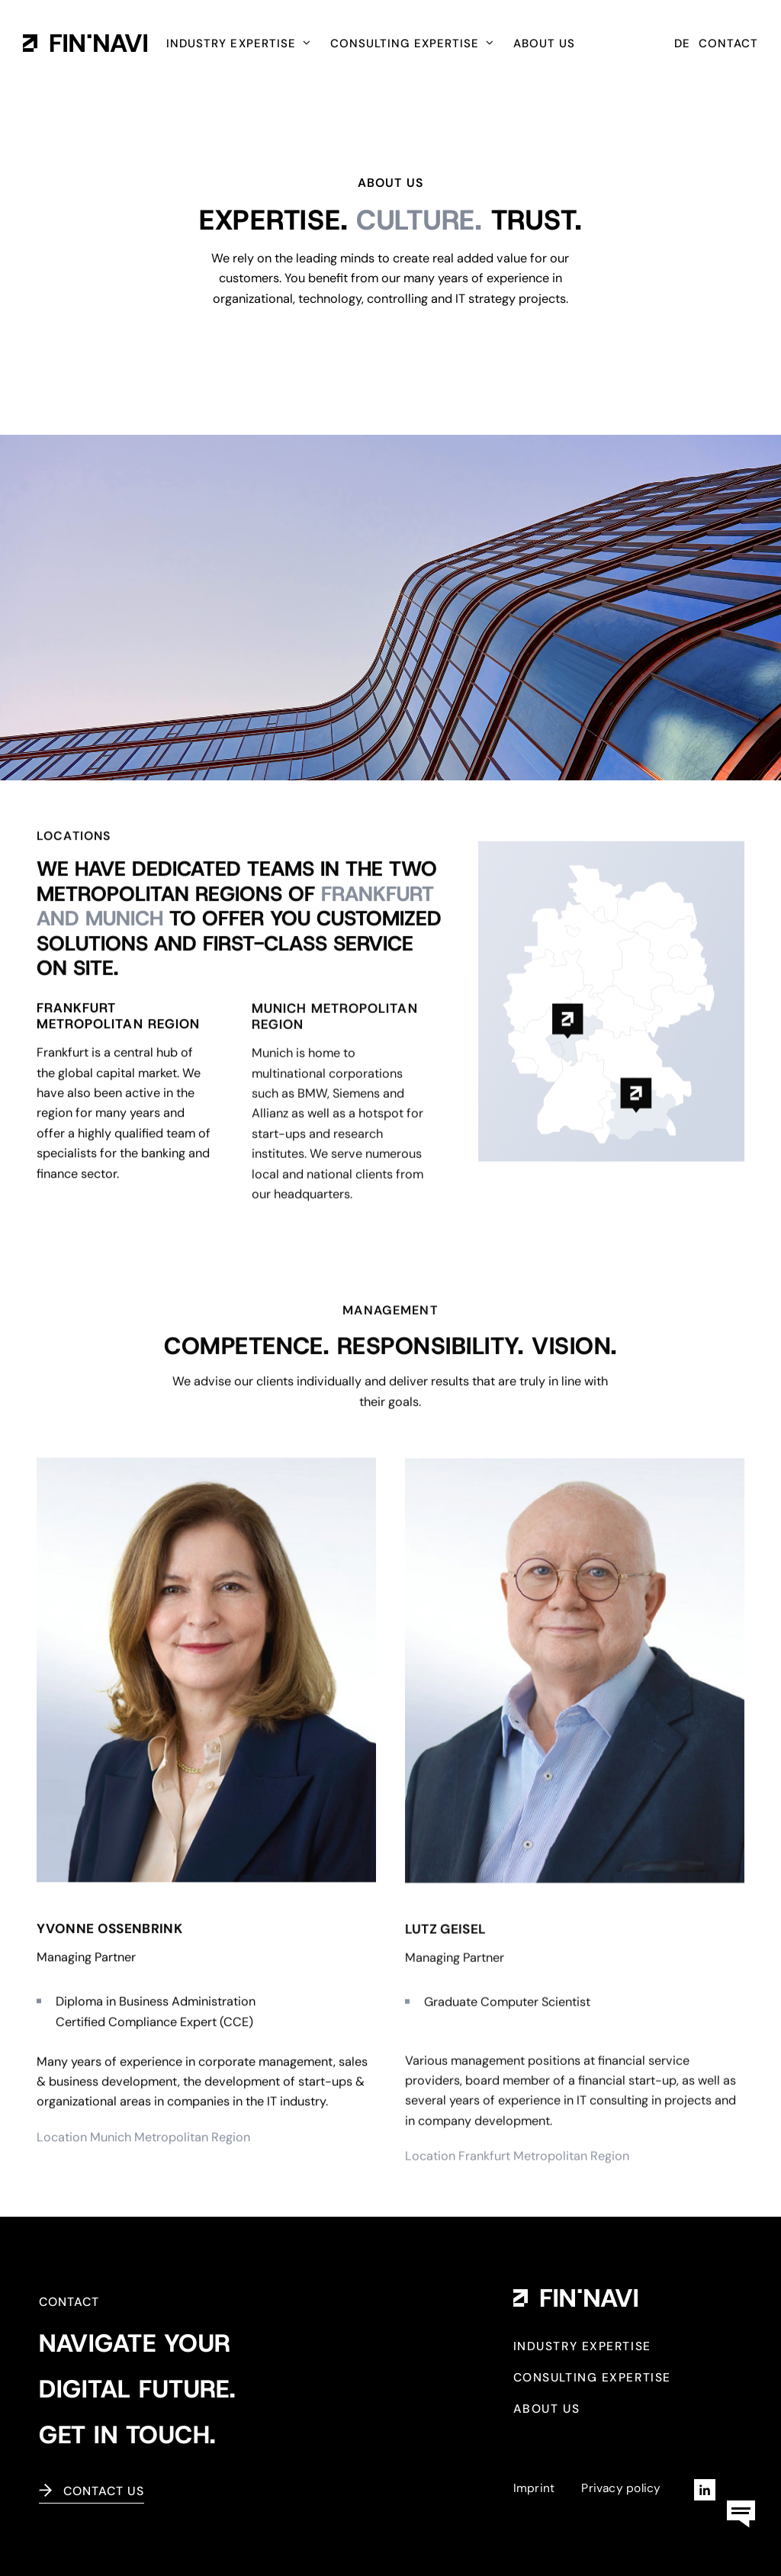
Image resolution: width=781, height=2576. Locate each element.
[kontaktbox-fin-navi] (741, 2494)
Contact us (103, 2491)
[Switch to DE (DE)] (682, 46)
